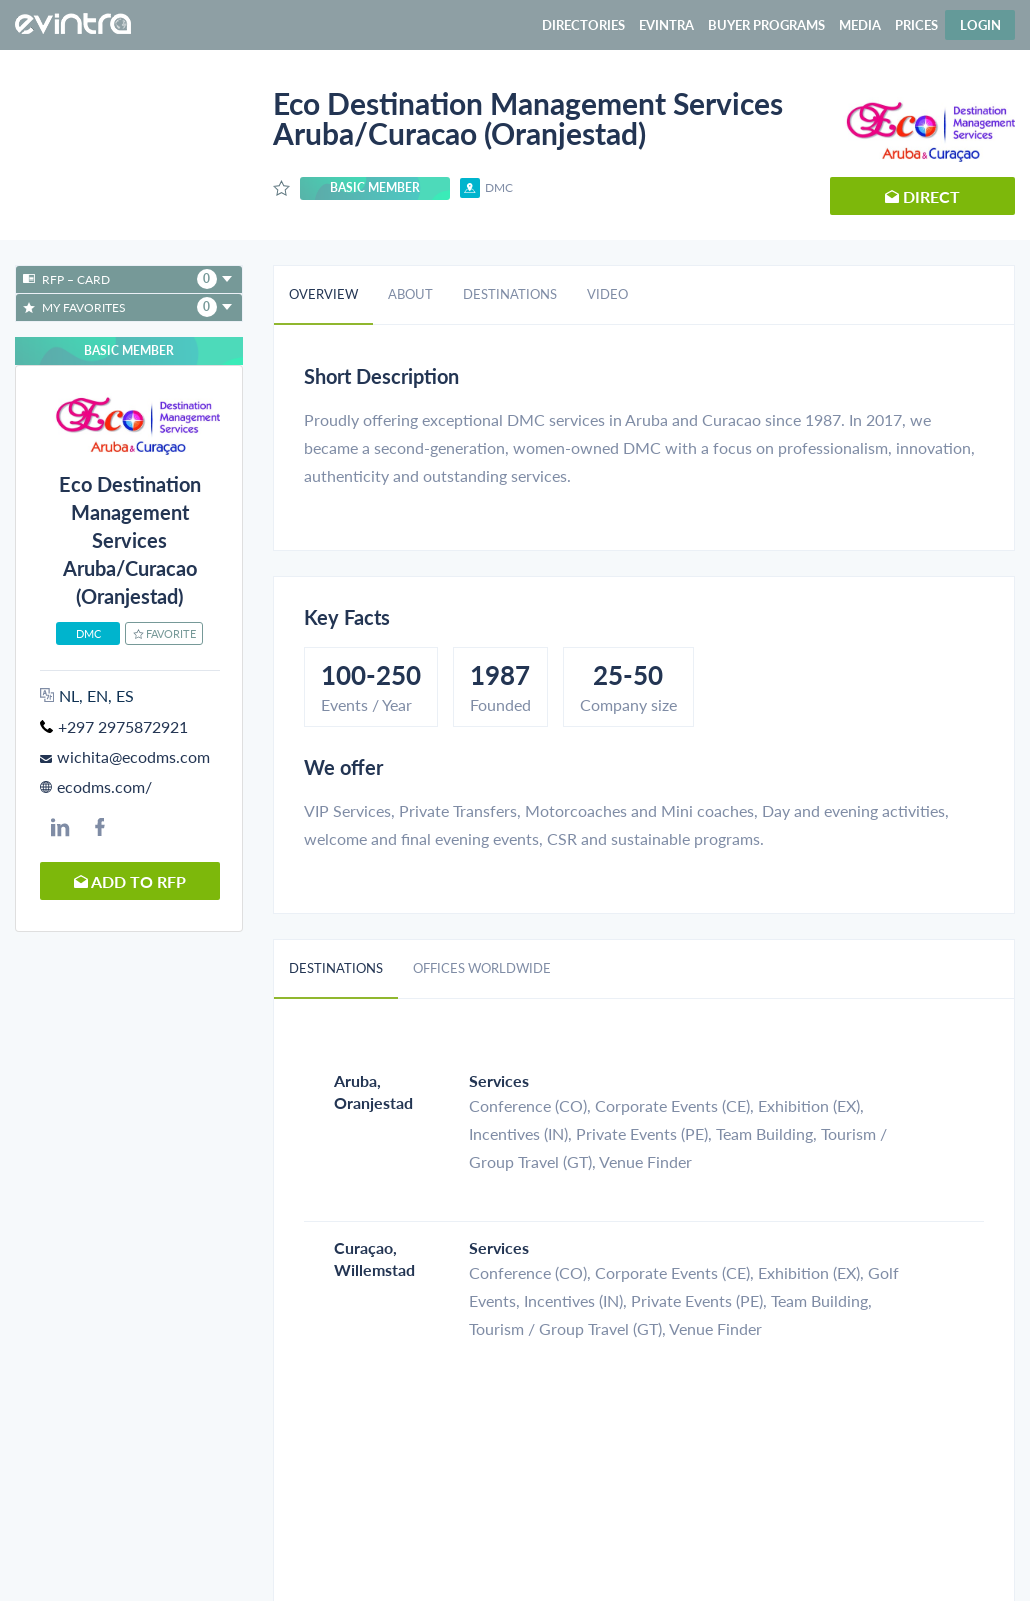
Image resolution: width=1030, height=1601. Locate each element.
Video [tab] (607, 294)
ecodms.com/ (104, 786)
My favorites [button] (127, 307)
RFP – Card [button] (127, 279)
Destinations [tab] (510, 294)
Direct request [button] (922, 201)
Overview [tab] (323, 294)
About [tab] (410, 294)
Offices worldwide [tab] (482, 968)
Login (980, 25)
